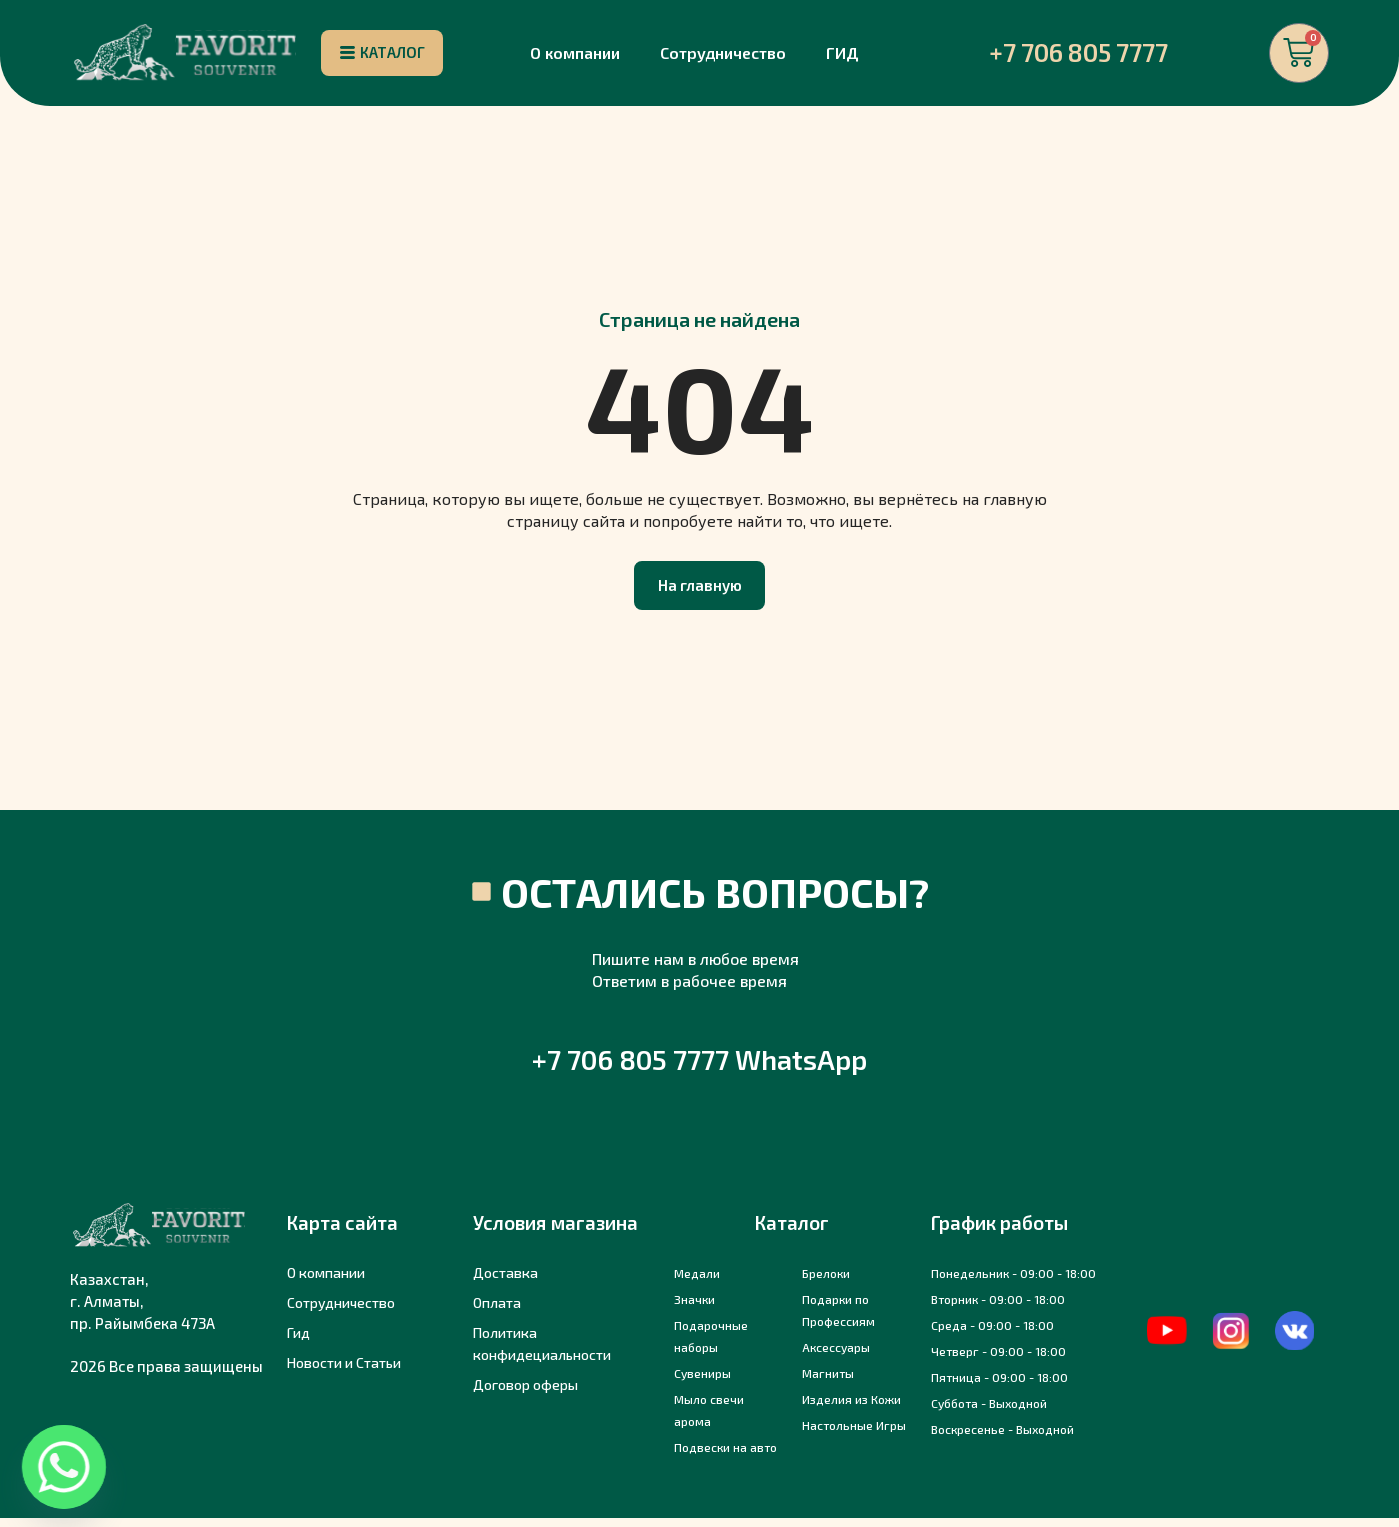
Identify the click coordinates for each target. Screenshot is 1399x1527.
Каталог (792, 1231)
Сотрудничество (723, 55)
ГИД (842, 55)
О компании (575, 55)
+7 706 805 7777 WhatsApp (699, 1068)
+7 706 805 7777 (1078, 55)
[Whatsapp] (64, 1467)
